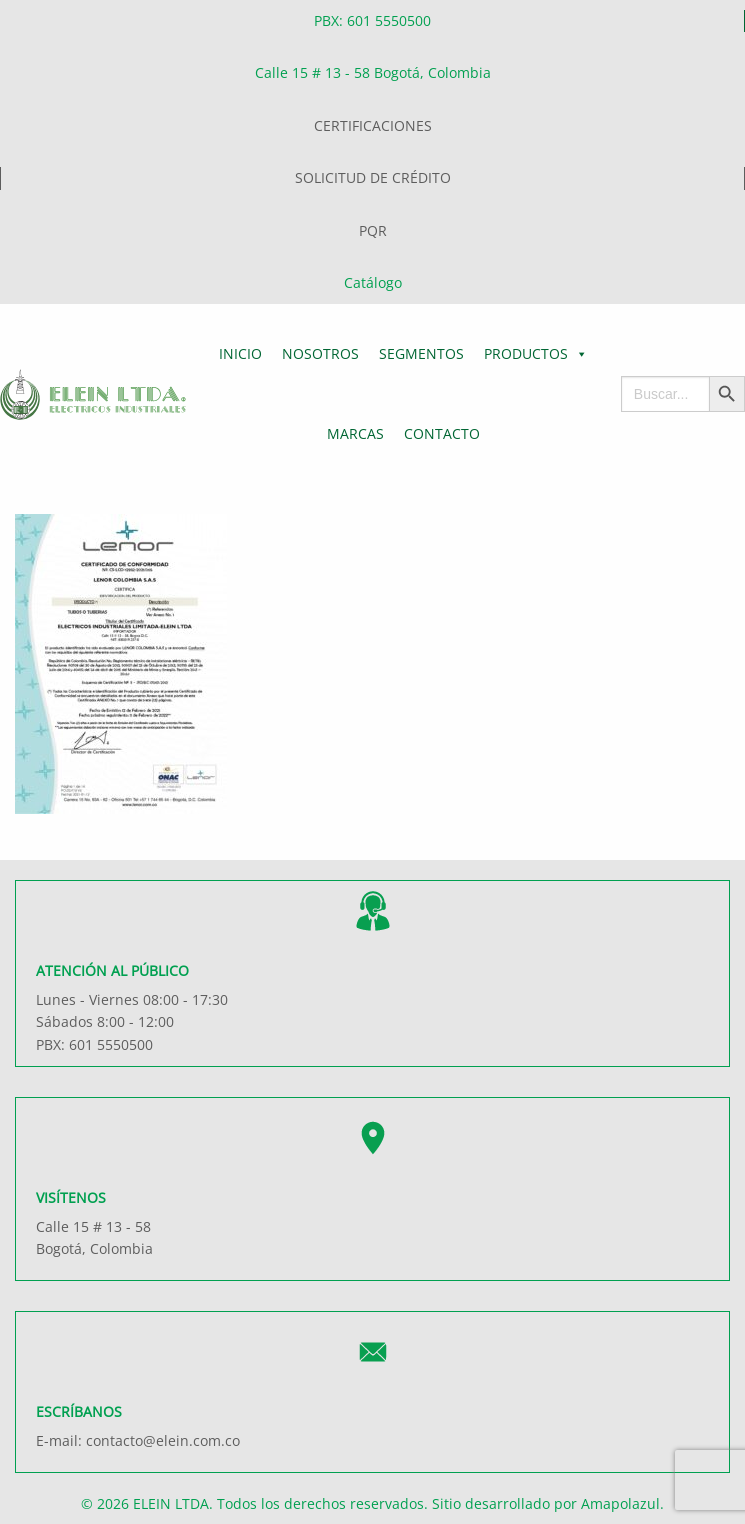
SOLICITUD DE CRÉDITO (373, 177)
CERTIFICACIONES (373, 125)
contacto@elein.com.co (163, 1440)
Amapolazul (620, 1503)
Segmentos (421, 353)
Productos (536, 354)
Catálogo (373, 282)
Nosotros (320, 353)
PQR (373, 230)
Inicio (240, 353)
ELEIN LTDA (171, 1503)
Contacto (442, 433)
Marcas (355, 433)
